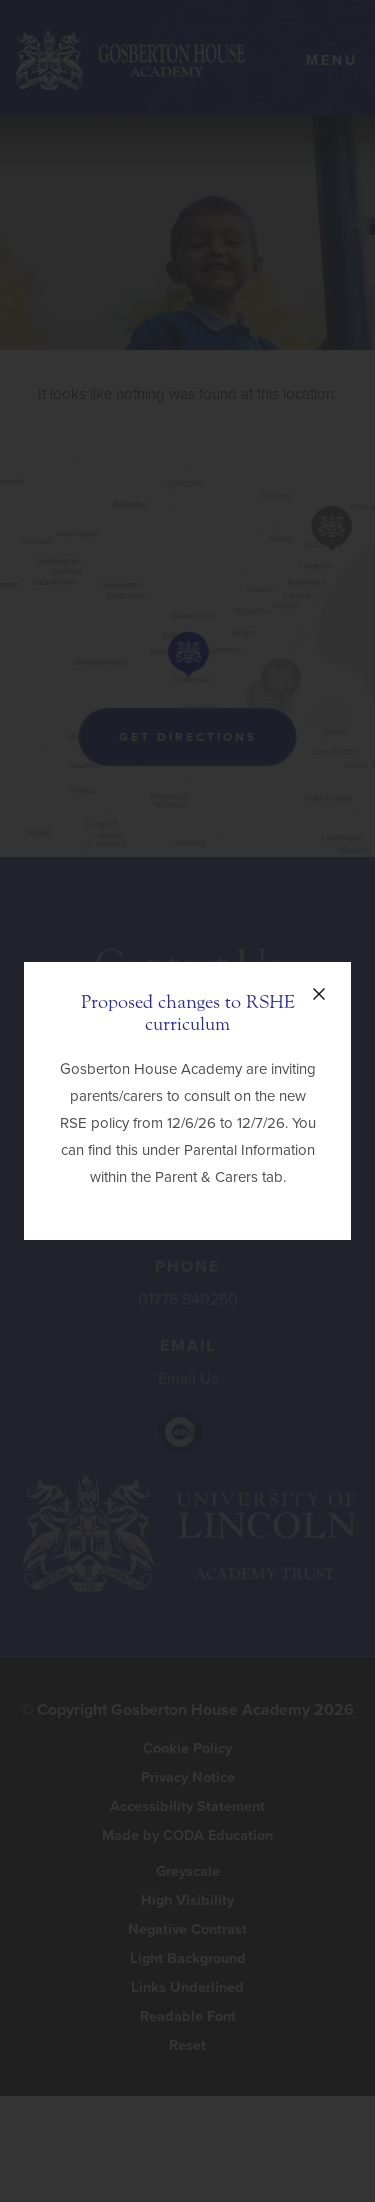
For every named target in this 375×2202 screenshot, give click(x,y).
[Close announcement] (319, 994)
